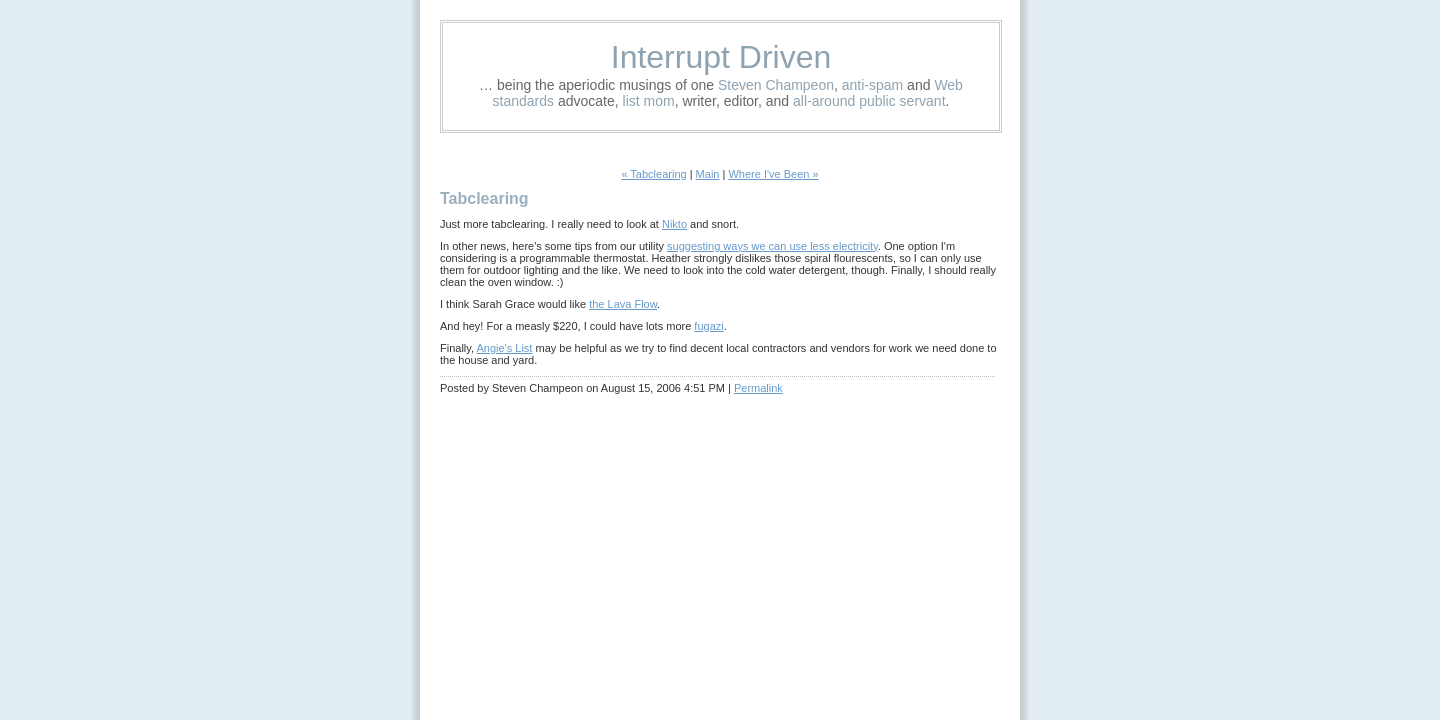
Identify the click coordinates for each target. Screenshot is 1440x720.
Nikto (674, 224)
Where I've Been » (773, 174)
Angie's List (504, 348)
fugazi (708, 326)
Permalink (758, 388)
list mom (649, 101)
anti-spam (872, 85)
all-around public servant (869, 101)
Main (708, 174)
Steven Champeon (776, 85)
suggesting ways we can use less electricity (772, 246)
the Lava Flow (623, 304)
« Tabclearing (653, 174)
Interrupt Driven (721, 57)
